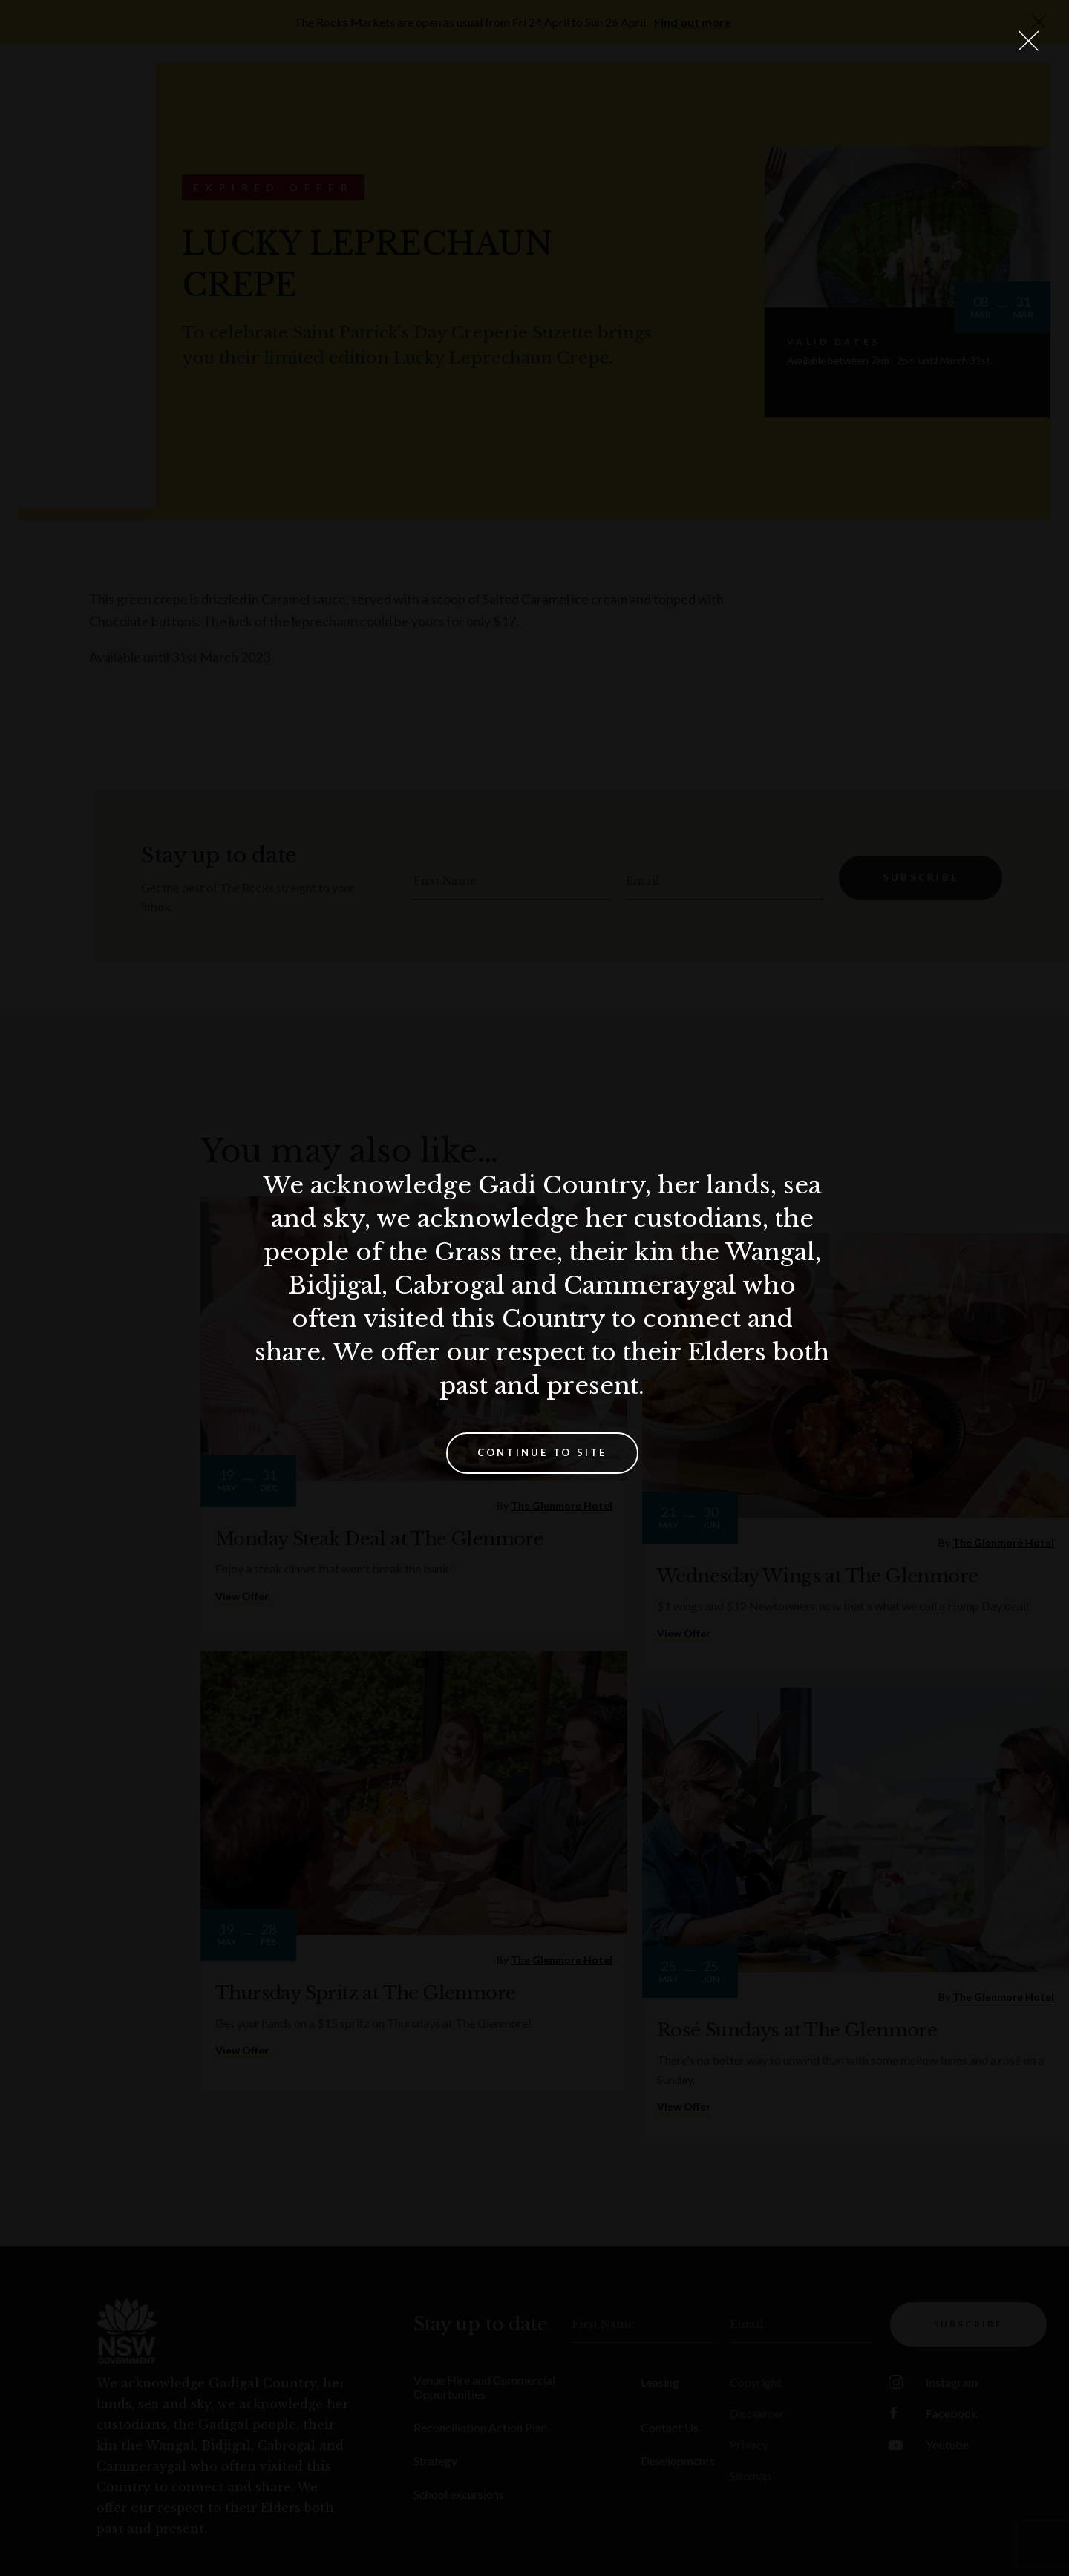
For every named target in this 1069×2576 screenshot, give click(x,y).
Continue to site (542, 1452)
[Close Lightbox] (1028, 41)
